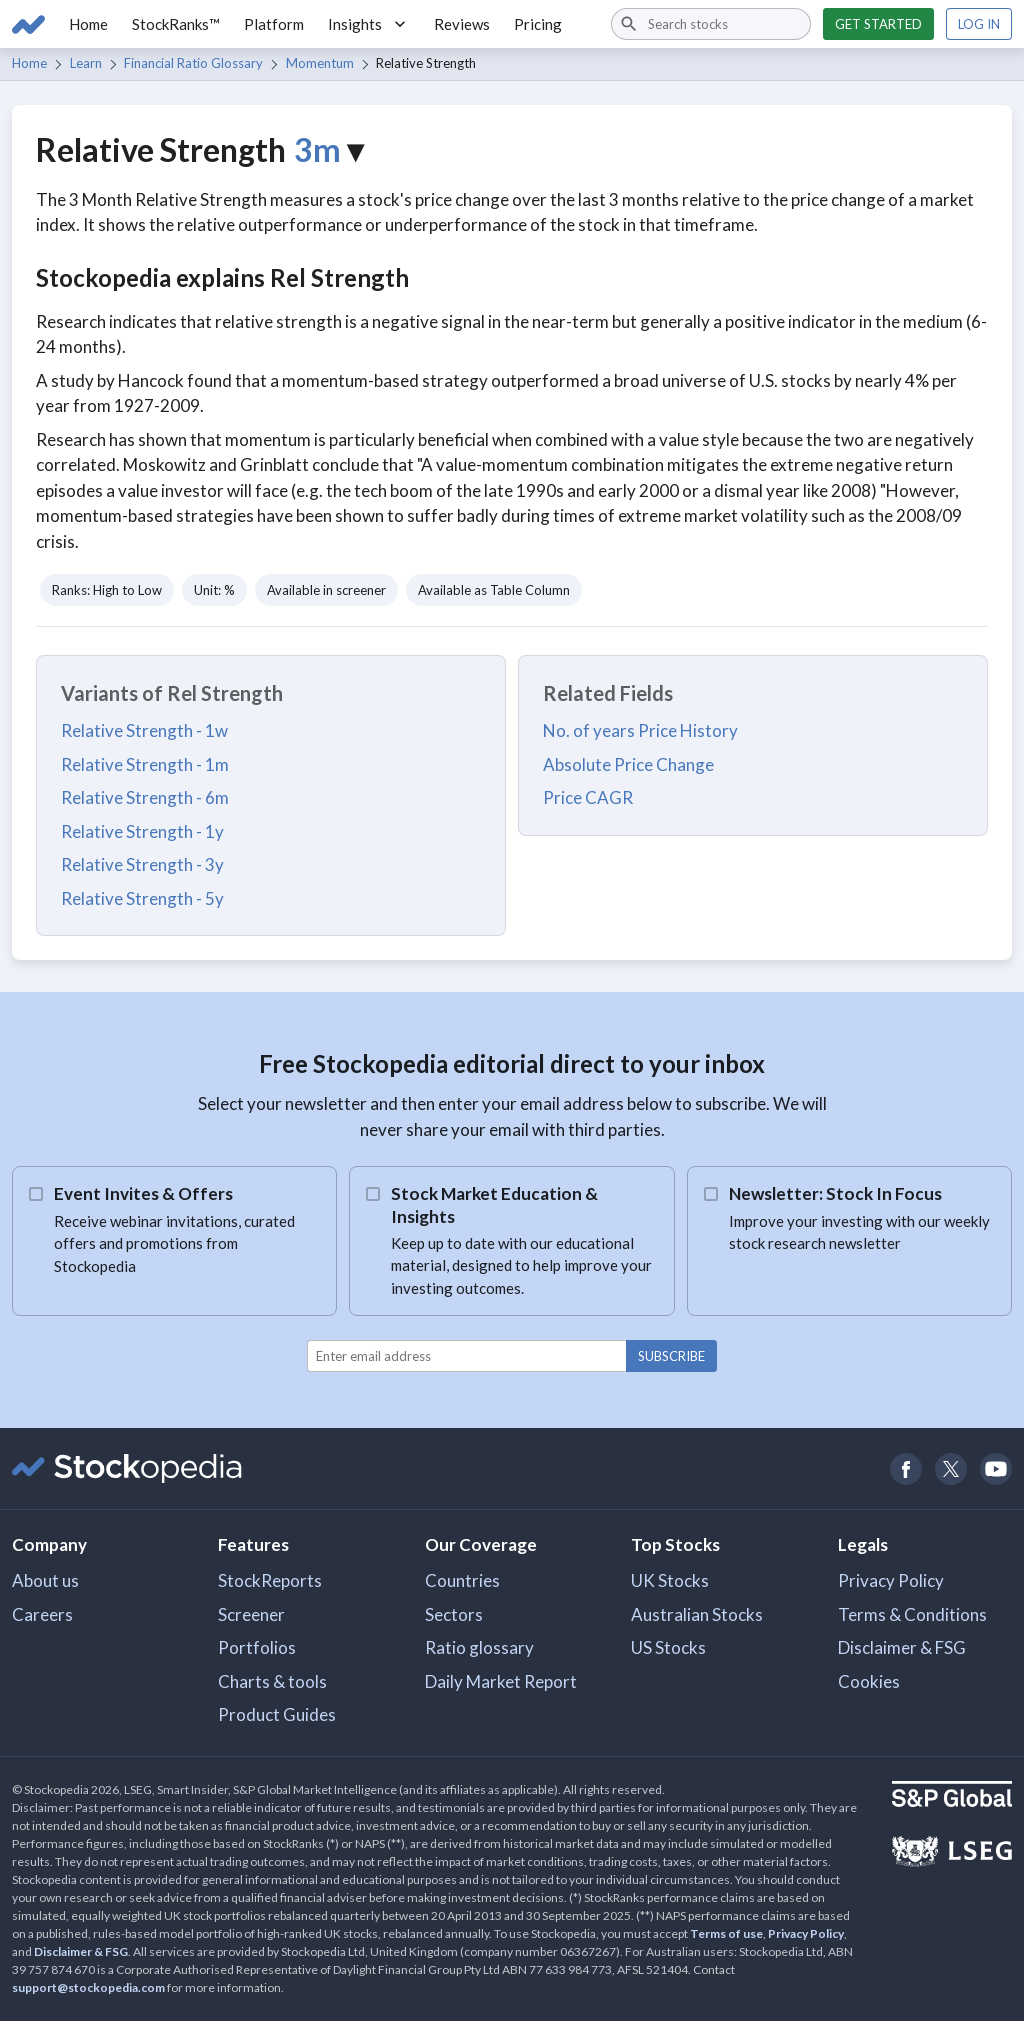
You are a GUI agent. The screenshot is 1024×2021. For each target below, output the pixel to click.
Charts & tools (272, 1681)
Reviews (462, 24)
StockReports (270, 1580)
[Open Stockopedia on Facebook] (905, 1468)
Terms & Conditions (912, 1614)
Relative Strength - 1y (142, 831)
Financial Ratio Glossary (193, 63)
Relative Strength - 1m (145, 764)
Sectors (454, 1614)
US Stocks (668, 1647)
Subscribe (671, 1356)
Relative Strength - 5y (142, 898)
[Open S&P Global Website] (952, 1796)
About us (45, 1580)
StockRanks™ (176, 24)
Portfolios (257, 1647)
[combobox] (711, 24)
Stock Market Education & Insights (494, 1204)
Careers (42, 1614)
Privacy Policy (891, 1580)
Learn (86, 63)
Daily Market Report (501, 1681)
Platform (274, 24)
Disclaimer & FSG (902, 1647)
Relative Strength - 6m (145, 797)
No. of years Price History (640, 730)
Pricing (538, 24)
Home (88, 24)
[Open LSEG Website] (952, 1854)
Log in (979, 24)
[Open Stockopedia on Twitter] (950, 1468)
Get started (878, 24)
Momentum (320, 63)
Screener (251, 1614)
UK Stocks (670, 1580)
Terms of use (726, 1933)
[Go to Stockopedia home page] (28, 24)
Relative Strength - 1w (144, 730)
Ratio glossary (479, 1647)
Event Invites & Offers (143, 1193)
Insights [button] (369, 24)
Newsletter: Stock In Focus (835, 1193)
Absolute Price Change (628, 764)
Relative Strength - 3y (142, 864)
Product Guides (277, 1714)
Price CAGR (588, 797)
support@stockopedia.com (88, 1987)
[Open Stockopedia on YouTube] (995, 1468)
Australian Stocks (697, 1614)
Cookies (869, 1681)
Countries (462, 1580)
